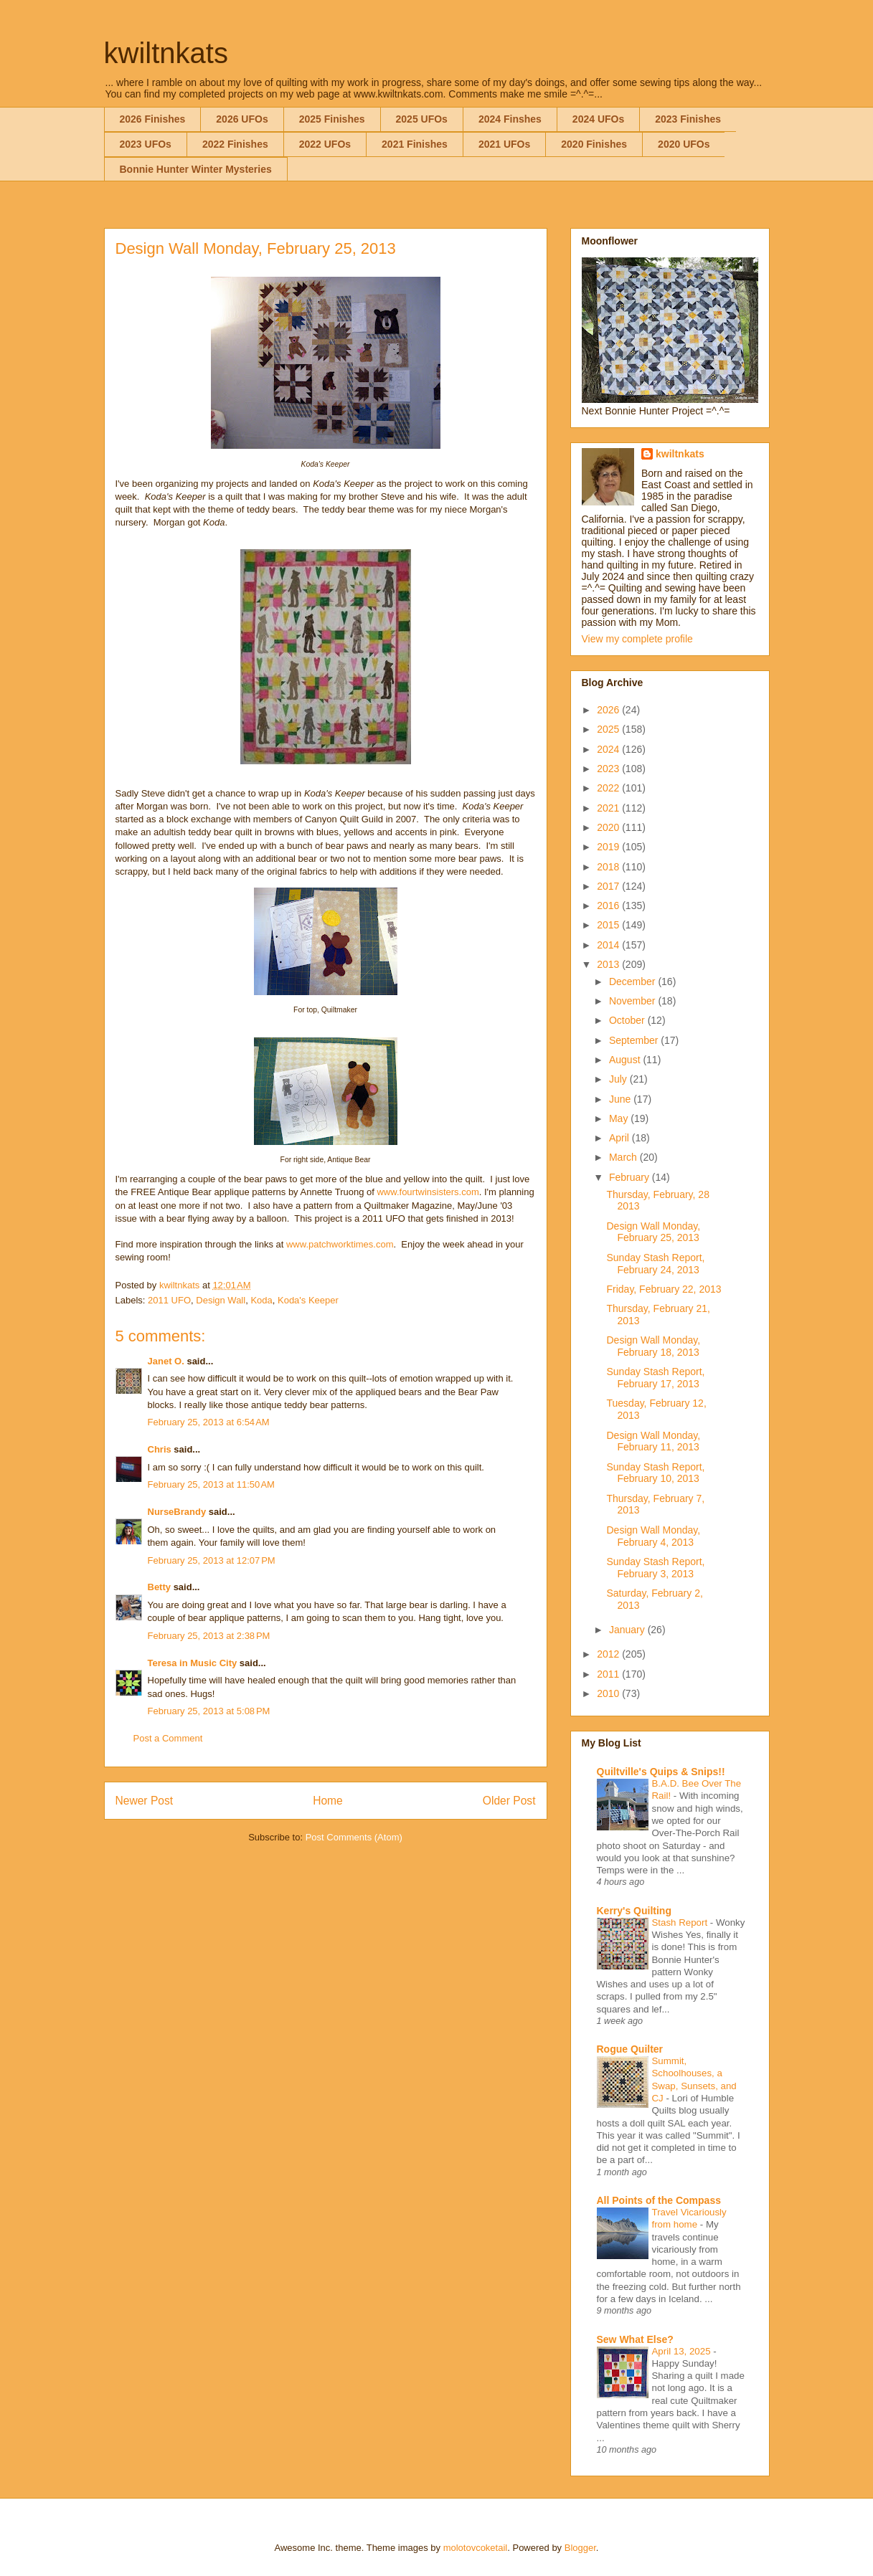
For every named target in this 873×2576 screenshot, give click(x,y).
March (624, 1157)
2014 (609, 945)
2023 (609, 768)
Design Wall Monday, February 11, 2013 (653, 1441)
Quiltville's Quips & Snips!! (661, 1771)
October (628, 1020)
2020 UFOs (683, 144)
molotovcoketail (475, 2547)
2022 (609, 788)
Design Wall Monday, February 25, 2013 (653, 1232)
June (621, 1099)
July (619, 1079)
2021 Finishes (415, 144)
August (626, 1059)
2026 (609, 710)
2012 (609, 1654)
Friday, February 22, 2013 (663, 1289)
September (635, 1040)
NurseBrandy (177, 1511)
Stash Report (681, 1922)
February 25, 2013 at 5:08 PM (209, 1711)
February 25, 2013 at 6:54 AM (209, 1422)
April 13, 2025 (683, 2351)
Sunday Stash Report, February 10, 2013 (655, 1473)
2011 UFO (169, 1300)
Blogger (580, 2547)
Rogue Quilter (630, 2049)
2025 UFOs (422, 119)
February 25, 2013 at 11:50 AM (211, 1484)
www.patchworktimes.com (340, 1244)
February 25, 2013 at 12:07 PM (211, 1560)
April (620, 1138)
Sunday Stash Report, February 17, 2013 (655, 1377)
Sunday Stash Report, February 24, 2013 (655, 1263)
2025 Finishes (332, 119)
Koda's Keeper (308, 1300)
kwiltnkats (166, 53)
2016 (609, 905)
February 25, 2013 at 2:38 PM (209, 1635)
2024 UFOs (598, 119)
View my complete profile (637, 639)
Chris (159, 1449)
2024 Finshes (510, 119)
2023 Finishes (688, 119)
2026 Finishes (153, 119)
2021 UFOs (504, 144)
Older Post (509, 1801)
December (633, 981)
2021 (609, 808)
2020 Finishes (594, 144)
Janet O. (166, 1361)
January (628, 1629)
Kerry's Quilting (634, 1910)
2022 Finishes (235, 144)
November (633, 1001)
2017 (609, 886)
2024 (609, 749)
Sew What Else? (635, 2339)
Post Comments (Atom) (354, 1837)
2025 (609, 729)
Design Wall (220, 1300)
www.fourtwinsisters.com (427, 1192)
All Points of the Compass (659, 2200)
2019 (609, 846)
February (630, 1177)
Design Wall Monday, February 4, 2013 (653, 1536)
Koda (261, 1300)
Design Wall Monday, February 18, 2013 (653, 1346)
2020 (609, 827)
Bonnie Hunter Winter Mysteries (196, 169)
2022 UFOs (325, 144)
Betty (159, 1587)
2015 (609, 925)
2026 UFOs (242, 119)
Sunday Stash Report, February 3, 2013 (655, 1567)
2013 (609, 964)
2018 (609, 867)
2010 (609, 1693)
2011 (609, 1674)
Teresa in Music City (192, 1663)
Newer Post (144, 1801)
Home (328, 1801)
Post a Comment (168, 1738)
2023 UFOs (145, 144)
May (620, 1118)
